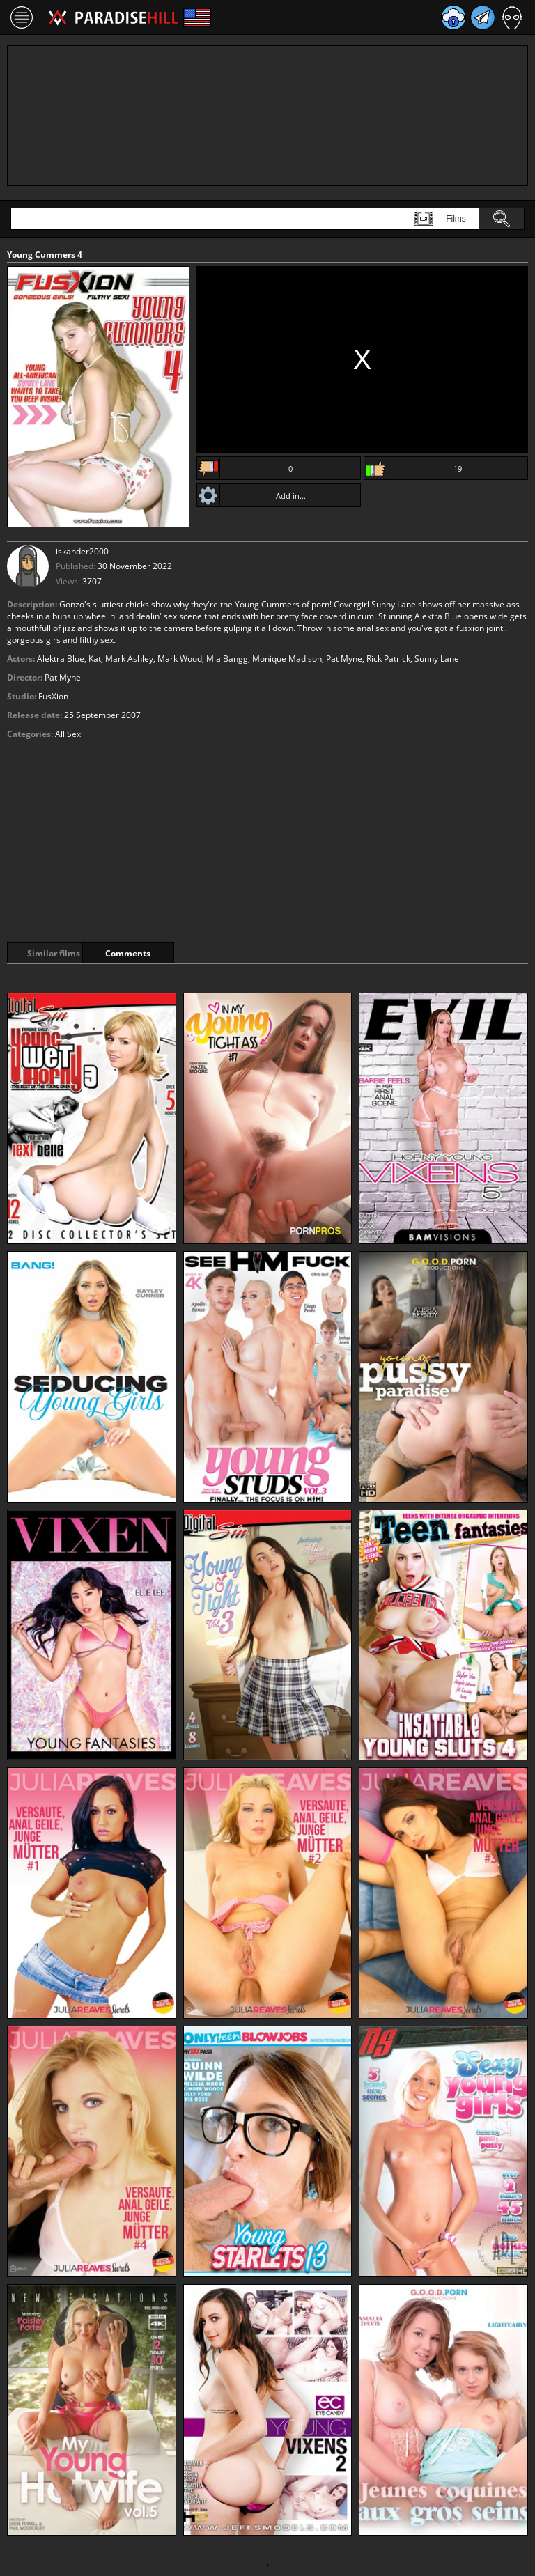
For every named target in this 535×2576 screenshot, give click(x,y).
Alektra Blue (60, 659)
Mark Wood (179, 659)
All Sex (68, 734)
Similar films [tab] (57, 953)
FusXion (53, 696)
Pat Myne (344, 659)
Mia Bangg (227, 659)
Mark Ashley (129, 659)
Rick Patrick (388, 659)
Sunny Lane (436, 659)
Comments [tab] (166, 953)
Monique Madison (287, 659)
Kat (94, 659)
